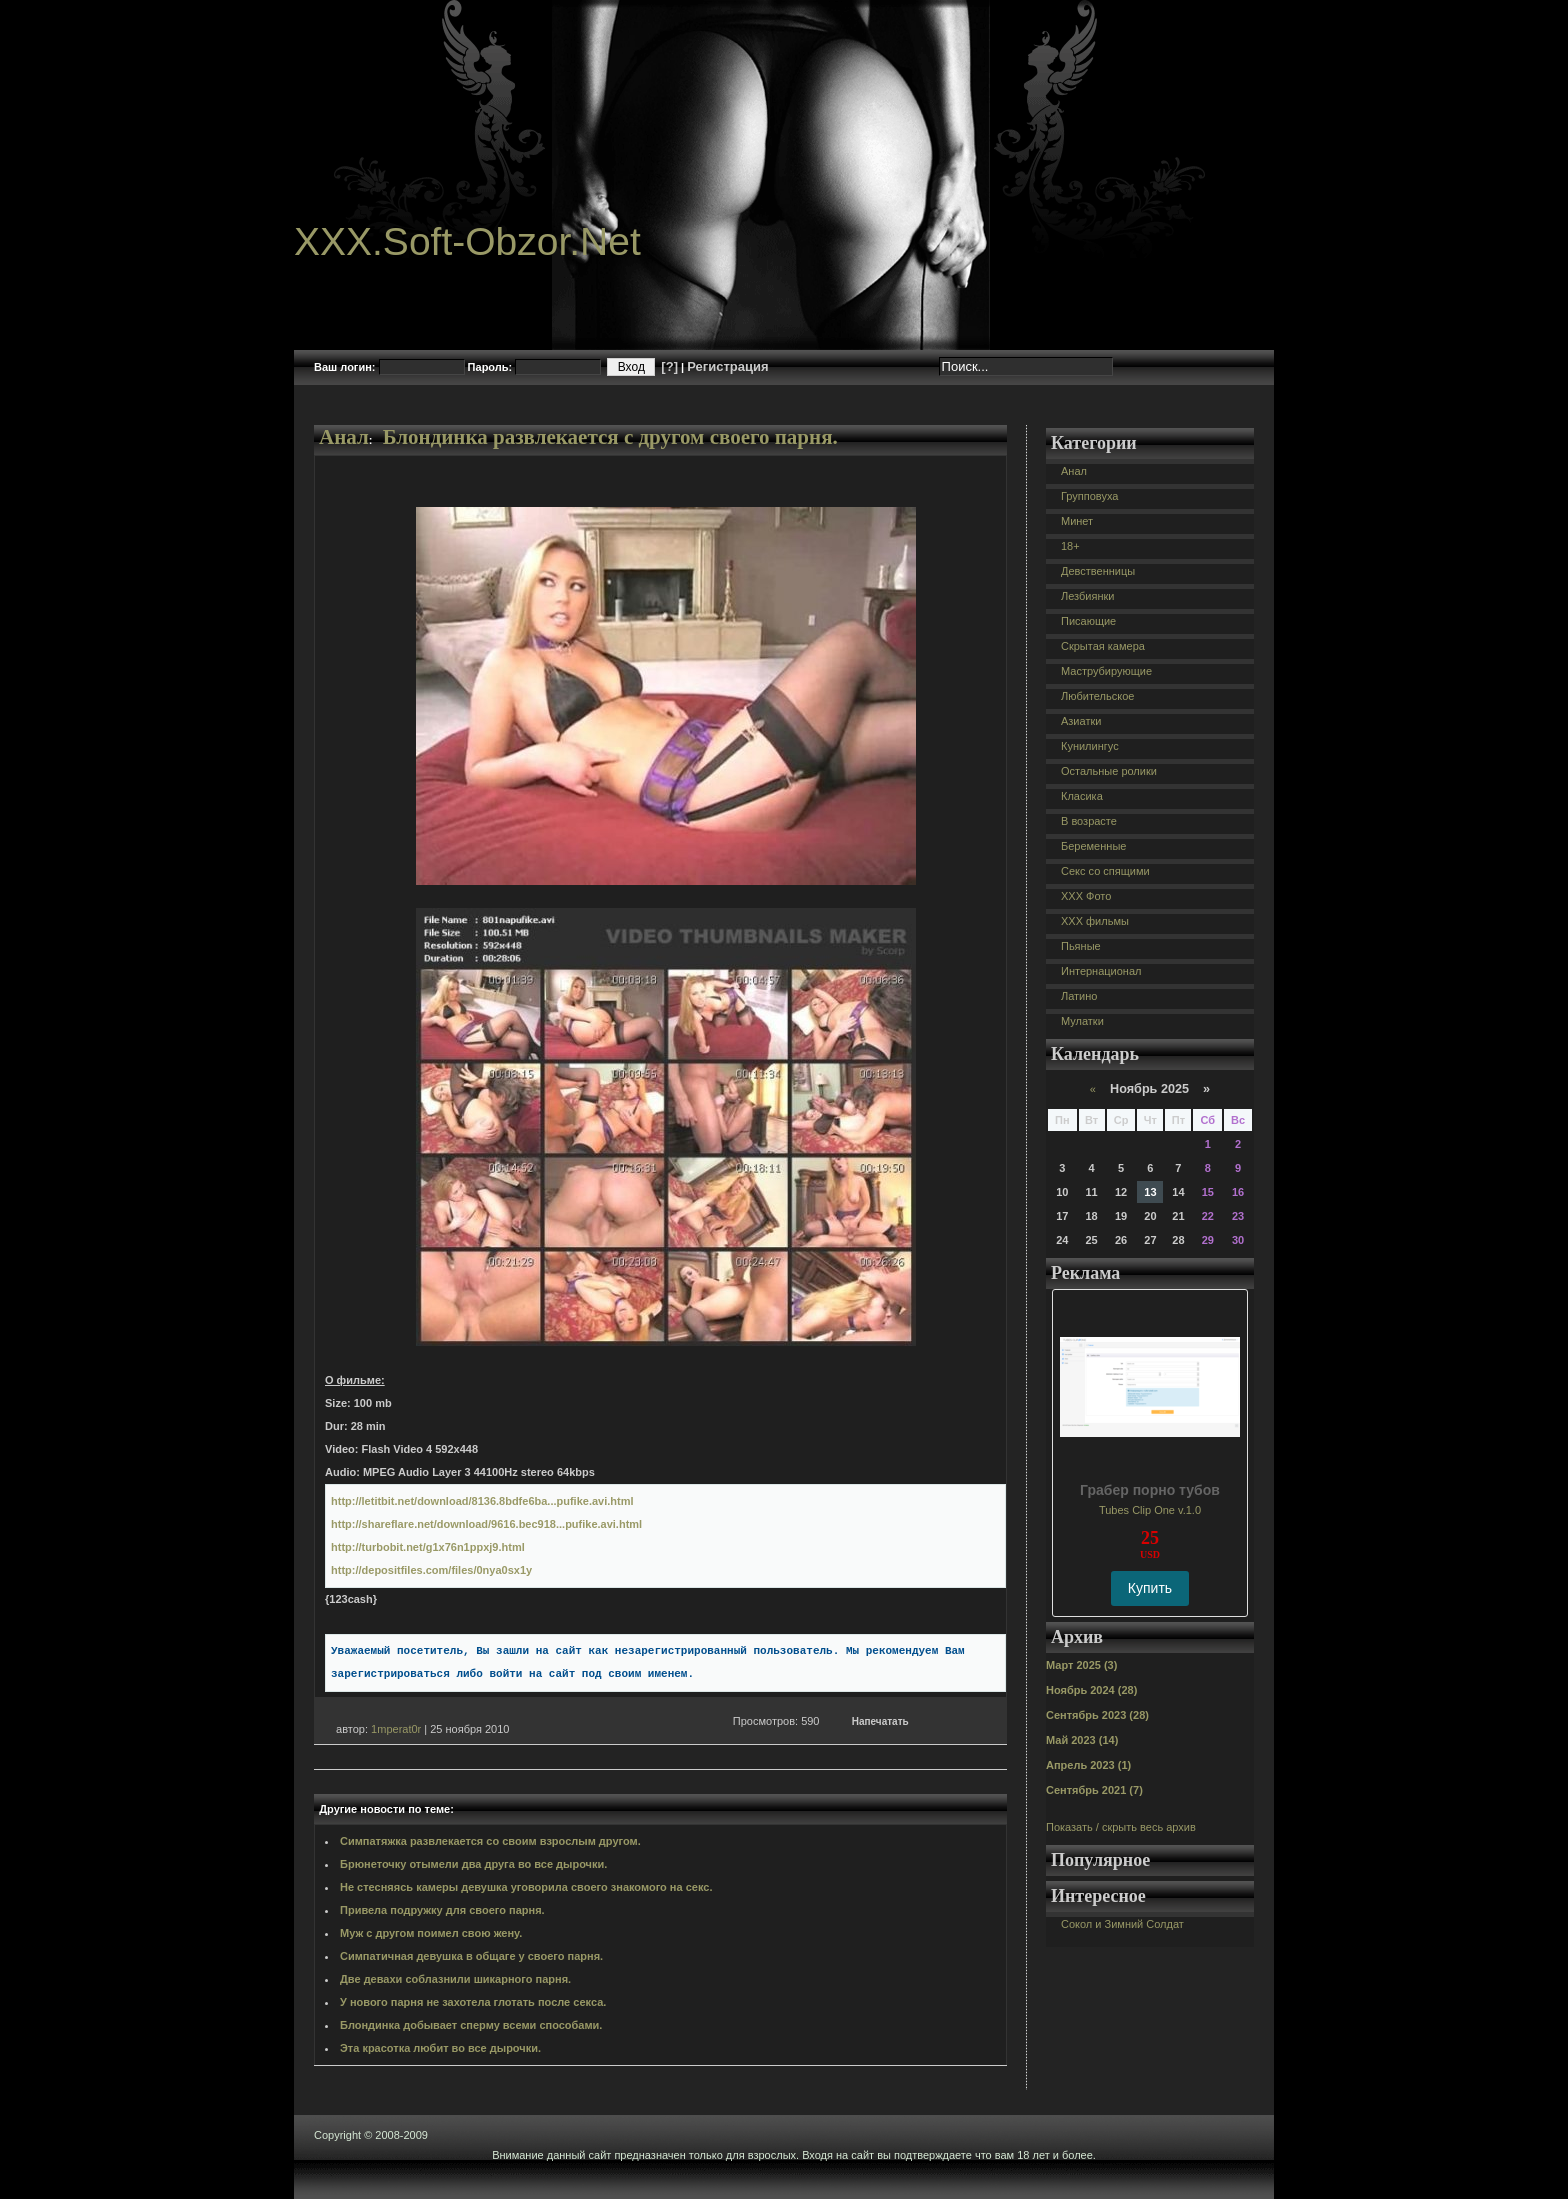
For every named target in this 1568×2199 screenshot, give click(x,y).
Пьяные (1081, 946)
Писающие (1088, 621)
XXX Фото (1086, 896)
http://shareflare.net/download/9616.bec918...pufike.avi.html (486, 1524)
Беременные (1093, 846)
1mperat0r (396, 1729)
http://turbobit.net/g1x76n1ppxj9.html (428, 1547)
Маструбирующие (1106, 671)
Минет (1077, 521)
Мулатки (1082, 1021)
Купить (1150, 1588)
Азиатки (1081, 721)
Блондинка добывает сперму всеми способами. (471, 2025)
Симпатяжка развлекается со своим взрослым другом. (490, 1841)
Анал (344, 437)
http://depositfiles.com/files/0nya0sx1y (431, 1570)
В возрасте (1089, 821)
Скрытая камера (1103, 646)
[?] (669, 366)
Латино (1079, 996)
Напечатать (880, 1721)
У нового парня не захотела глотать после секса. (473, 2002)
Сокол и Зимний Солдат (1122, 1924)
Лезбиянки (1087, 596)
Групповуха (1089, 496)
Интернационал (1101, 971)
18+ (1070, 546)
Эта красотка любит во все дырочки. (440, 2048)
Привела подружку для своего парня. (442, 1910)
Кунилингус (1090, 746)
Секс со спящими (1105, 871)
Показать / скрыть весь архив (1121, 1827)
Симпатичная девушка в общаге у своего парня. (471, 1956)
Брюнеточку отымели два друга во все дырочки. (473, 1864)
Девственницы (1098, 571)
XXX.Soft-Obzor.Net (467, 241)
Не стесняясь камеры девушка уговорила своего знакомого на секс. (526, 1887)
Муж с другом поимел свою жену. (431, 1933)
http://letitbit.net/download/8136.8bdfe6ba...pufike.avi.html (482, 1501)
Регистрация (727, 366)
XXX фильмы (1095, 921)
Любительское (1097, 696)
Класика (1082, 796)
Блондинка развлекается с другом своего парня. (610, 437)
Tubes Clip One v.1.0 (1150, 1510)
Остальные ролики (1109, 771)
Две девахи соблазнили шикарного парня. (455, 1979)
